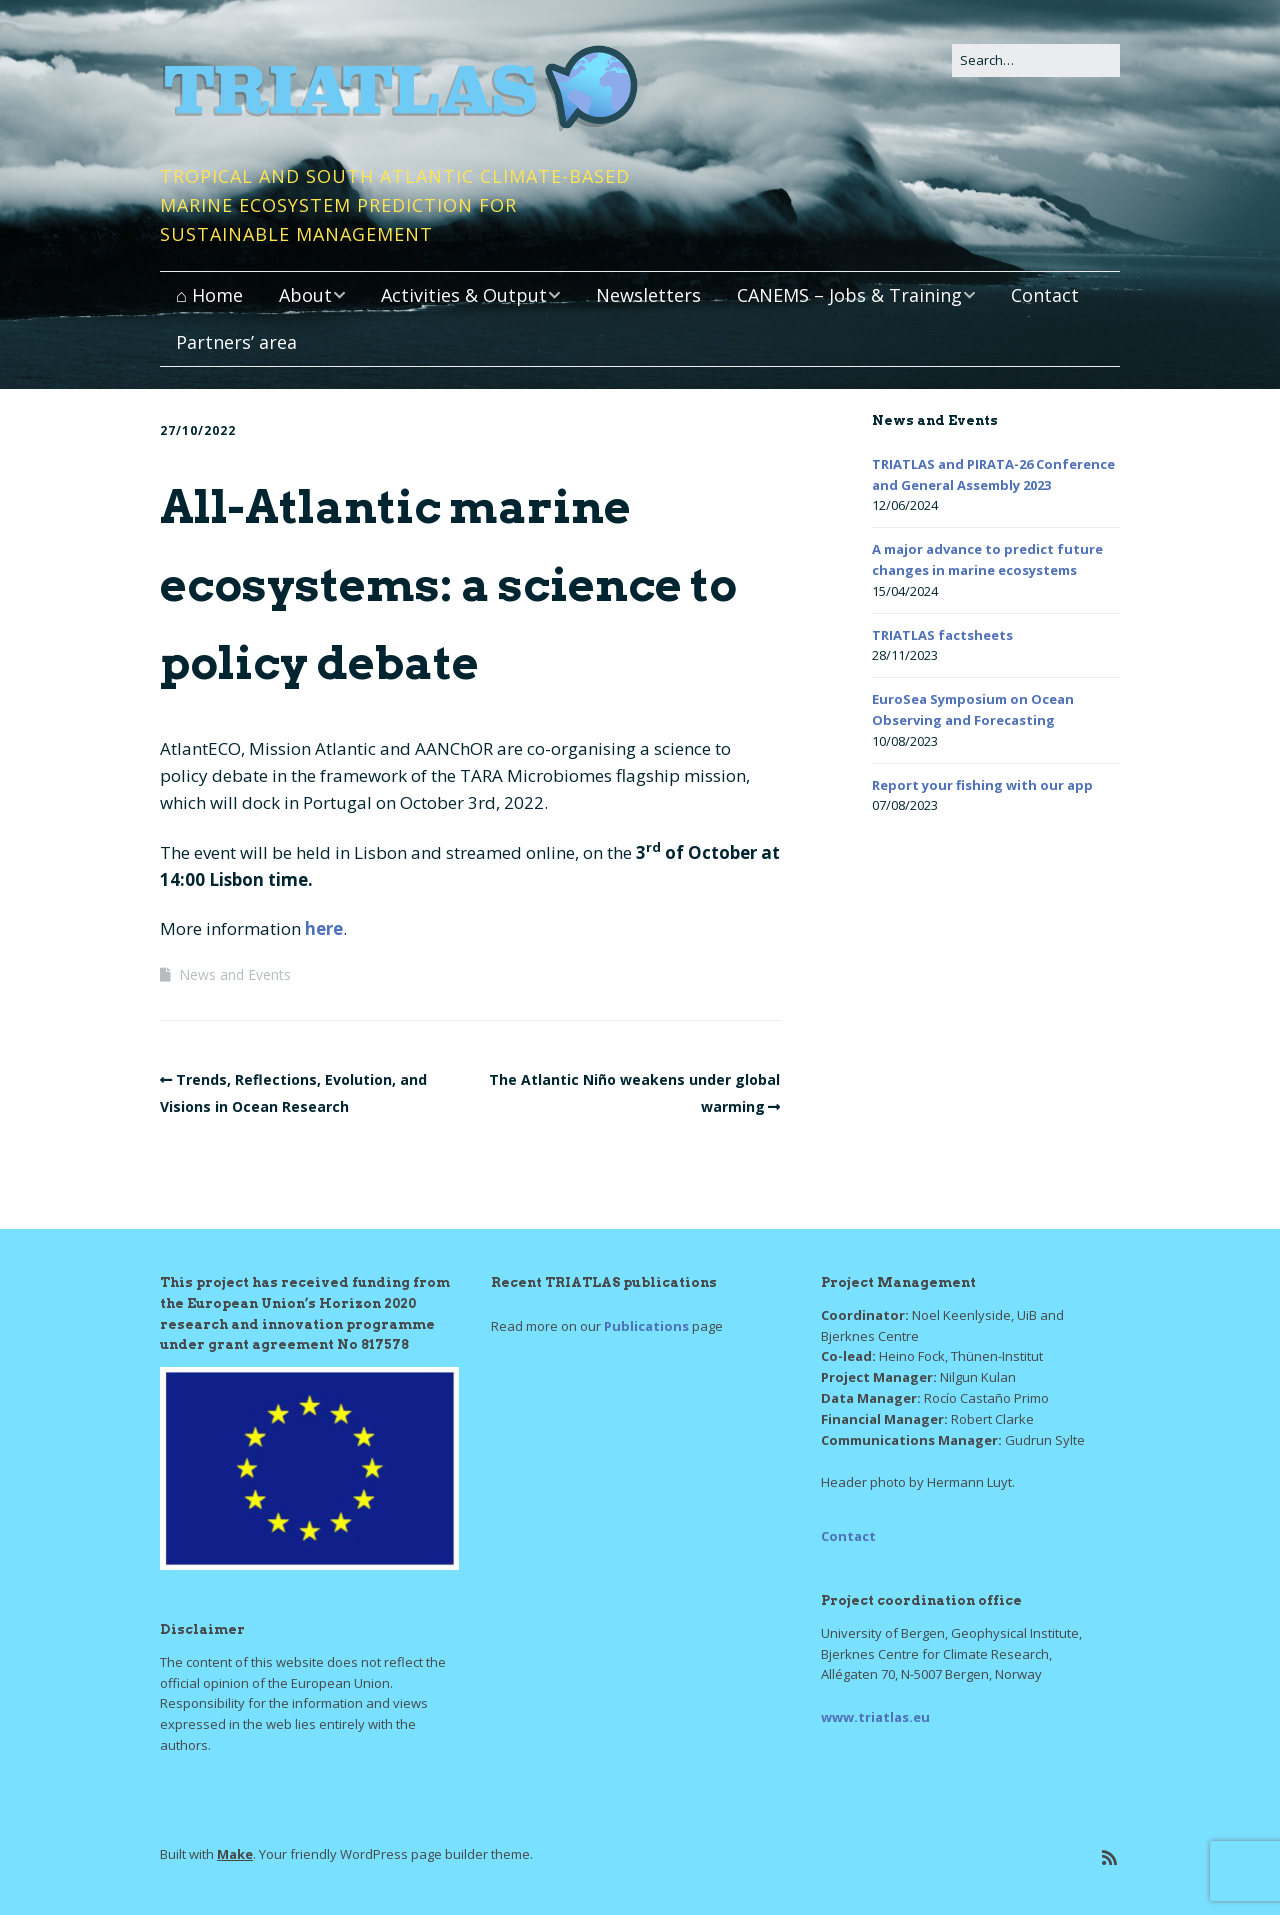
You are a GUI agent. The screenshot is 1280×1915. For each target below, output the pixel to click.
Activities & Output (464, 295)
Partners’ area (236, 342)
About (305, 295)
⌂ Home (209, 295)
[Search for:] (1036, 60)
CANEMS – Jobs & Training (849, 295)
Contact (1045, 295)
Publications (646, 1326)
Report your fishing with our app (982, 785)
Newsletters (648, 295)
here (324, 928)
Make (235, 1854)
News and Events (235, 974)
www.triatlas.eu (875, 1717)
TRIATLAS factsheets (942, 635)
